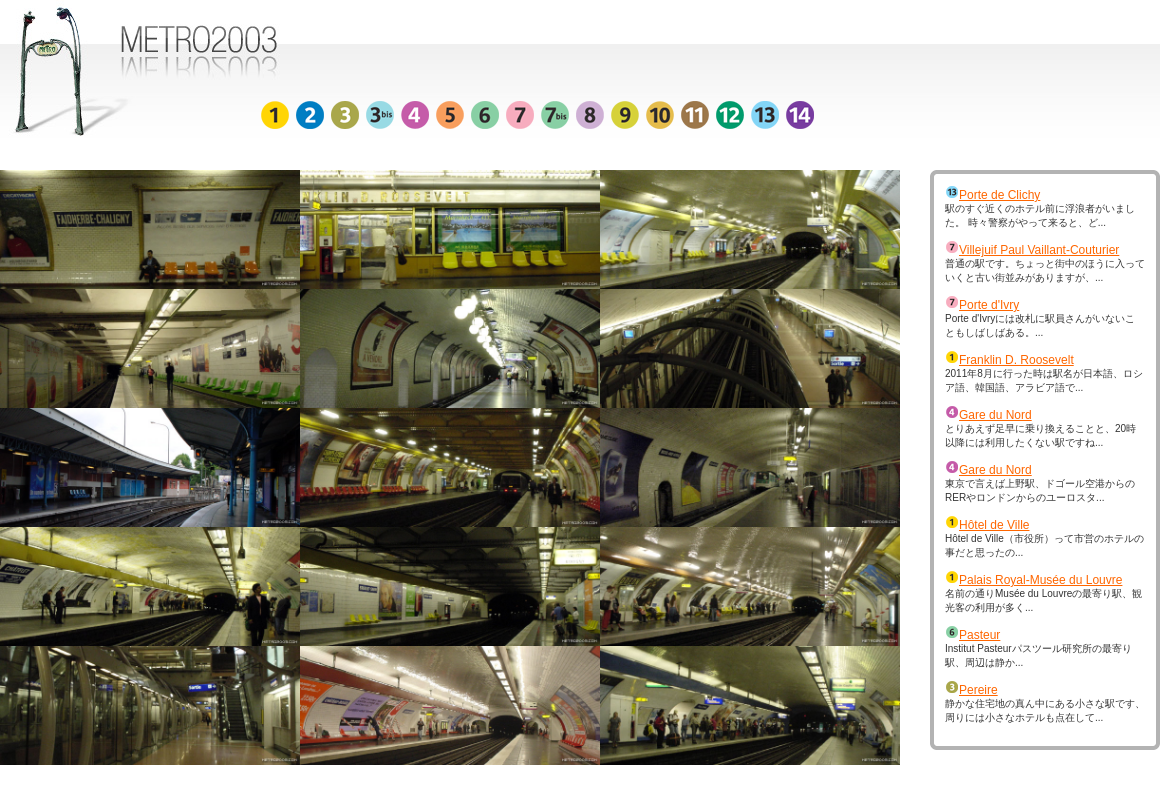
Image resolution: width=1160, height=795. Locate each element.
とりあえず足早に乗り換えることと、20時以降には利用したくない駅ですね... (1040, 429)
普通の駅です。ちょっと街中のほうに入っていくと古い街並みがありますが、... (1045, 264)
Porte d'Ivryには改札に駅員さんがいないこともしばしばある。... (1040, 319)
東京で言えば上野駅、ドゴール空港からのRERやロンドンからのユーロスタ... (1040, 484)
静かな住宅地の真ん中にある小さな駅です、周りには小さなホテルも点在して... (1045, 704)
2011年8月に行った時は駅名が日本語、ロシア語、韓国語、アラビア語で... (1044, 374)
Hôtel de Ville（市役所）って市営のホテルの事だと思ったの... (1044, 539)
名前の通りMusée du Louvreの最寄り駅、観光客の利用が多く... (1043, 594)
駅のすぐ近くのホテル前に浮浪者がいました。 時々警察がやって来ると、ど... (1040, 209)
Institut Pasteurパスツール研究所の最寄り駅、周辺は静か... (1038, 649)
